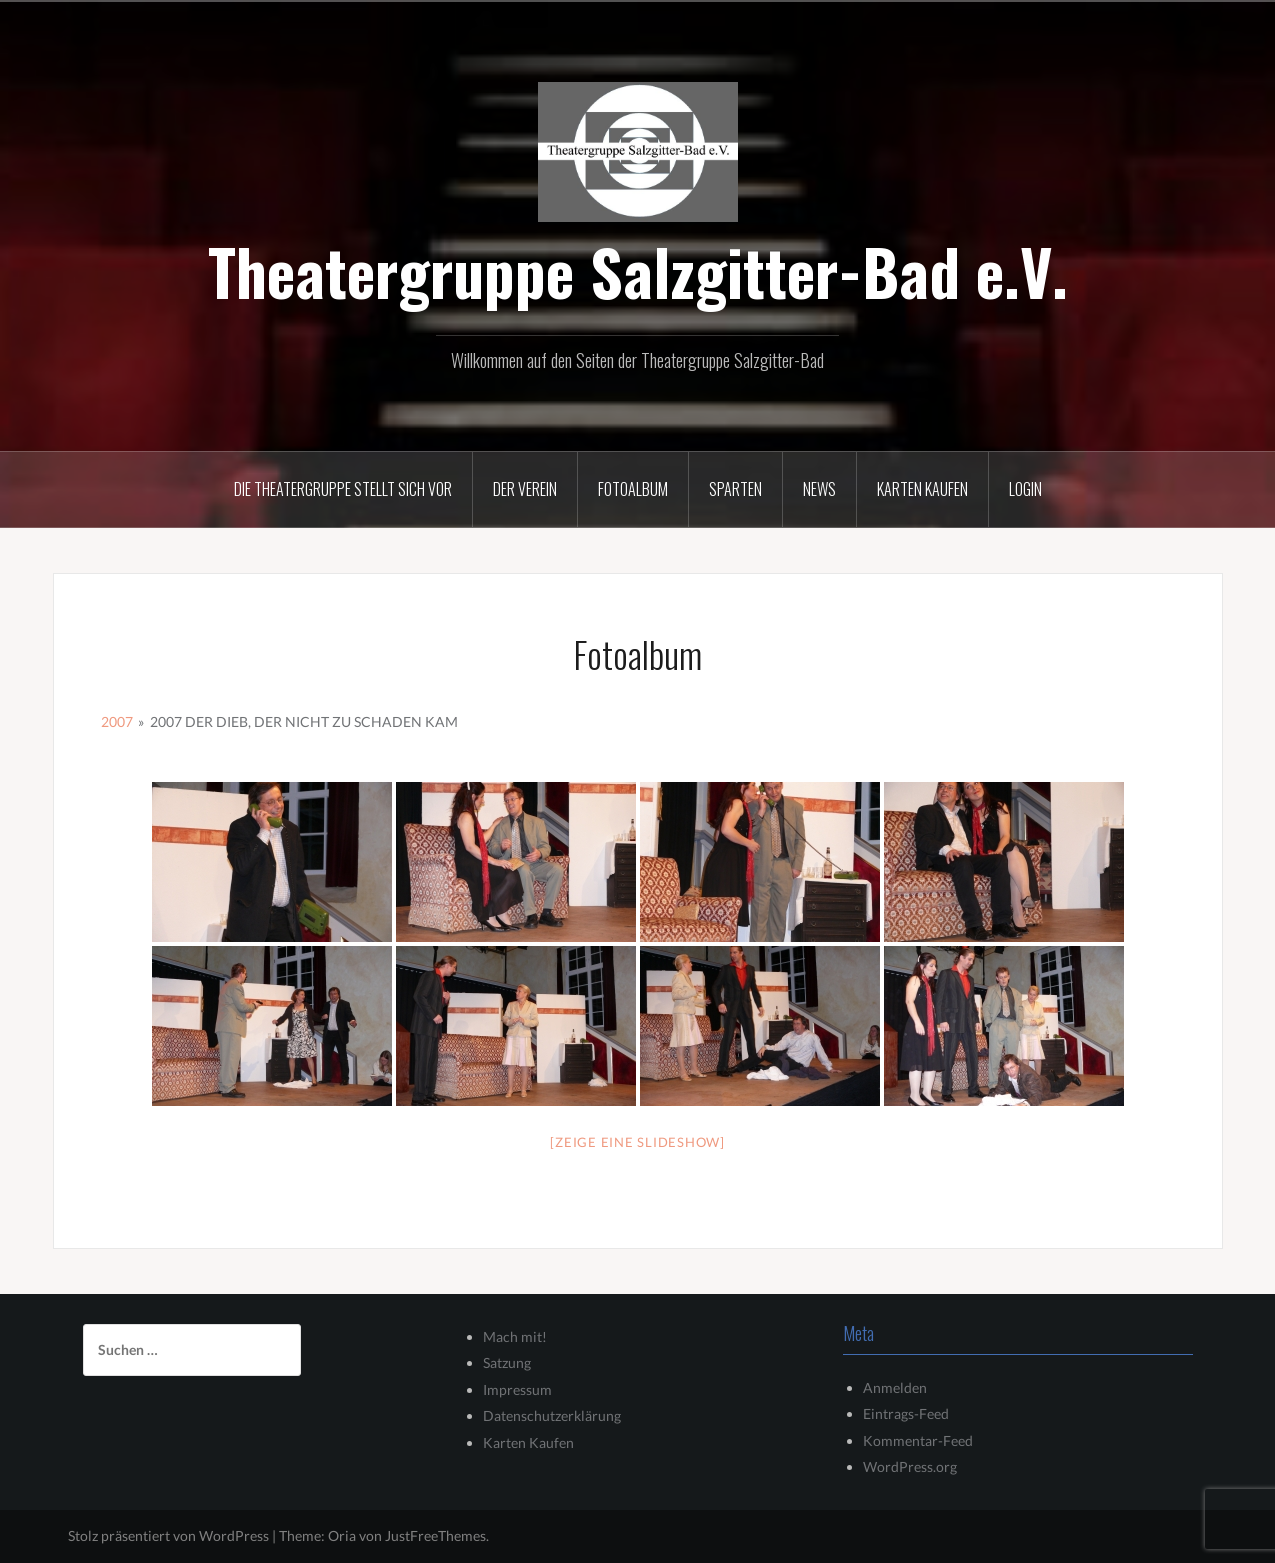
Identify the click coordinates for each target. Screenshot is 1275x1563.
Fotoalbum (633, 489)
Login (1025, 489)
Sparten (735, 489)
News (819, 489)
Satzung (507, 1362)
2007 (117, 721)
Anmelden (895, 1387)
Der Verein (525, 489)
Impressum (517, 1389)
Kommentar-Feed (918, 1440)
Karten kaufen (922, 489)
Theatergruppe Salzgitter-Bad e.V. (638, 271)
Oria (342, 1535)
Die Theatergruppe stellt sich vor (343, 489)
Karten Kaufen (528, 1442)
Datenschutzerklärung (552, 1415)
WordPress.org (910, 1466)
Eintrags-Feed (906, 1413)
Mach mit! (515, 1336)
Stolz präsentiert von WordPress (168, 1535)
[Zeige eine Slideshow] (637, 1142)
